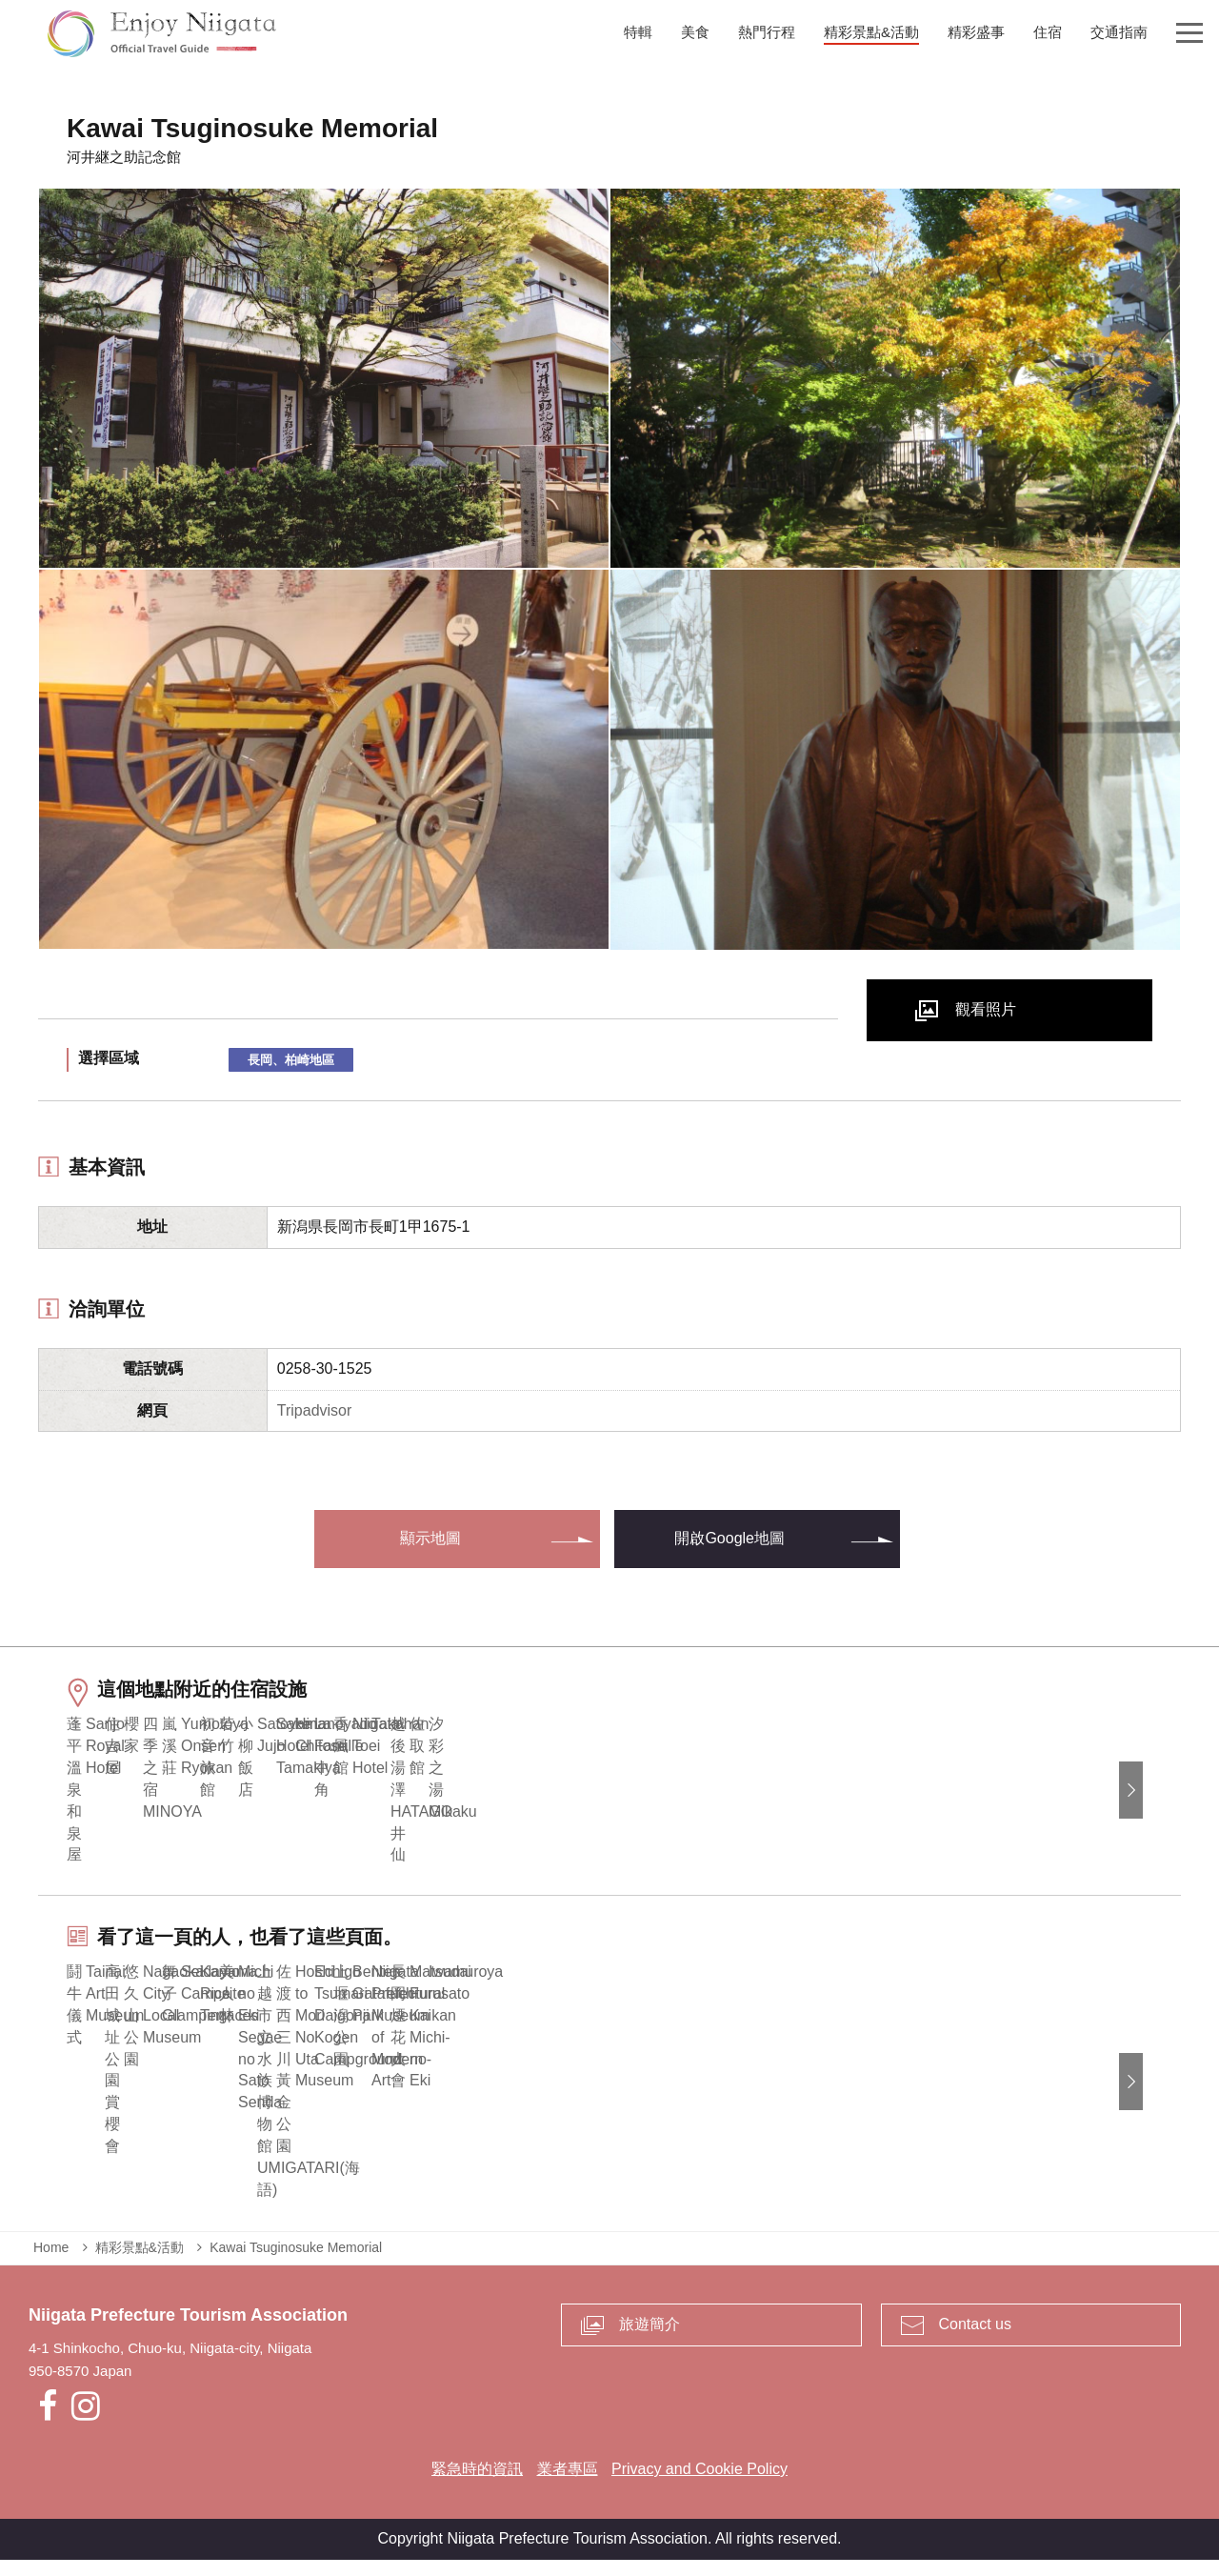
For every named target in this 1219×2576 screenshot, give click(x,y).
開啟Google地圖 (729, 1538)
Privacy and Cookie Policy (699, 2486)
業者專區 (567, 2486)
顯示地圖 (430, 1538)
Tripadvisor (314, 1410)
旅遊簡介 (649, 2341)
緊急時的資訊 (477, 2486)
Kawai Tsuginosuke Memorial (296, 2263)
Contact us (975, 2341)
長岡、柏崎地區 (291, 1060)
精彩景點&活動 (139, 2263)
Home (51, 2263)
